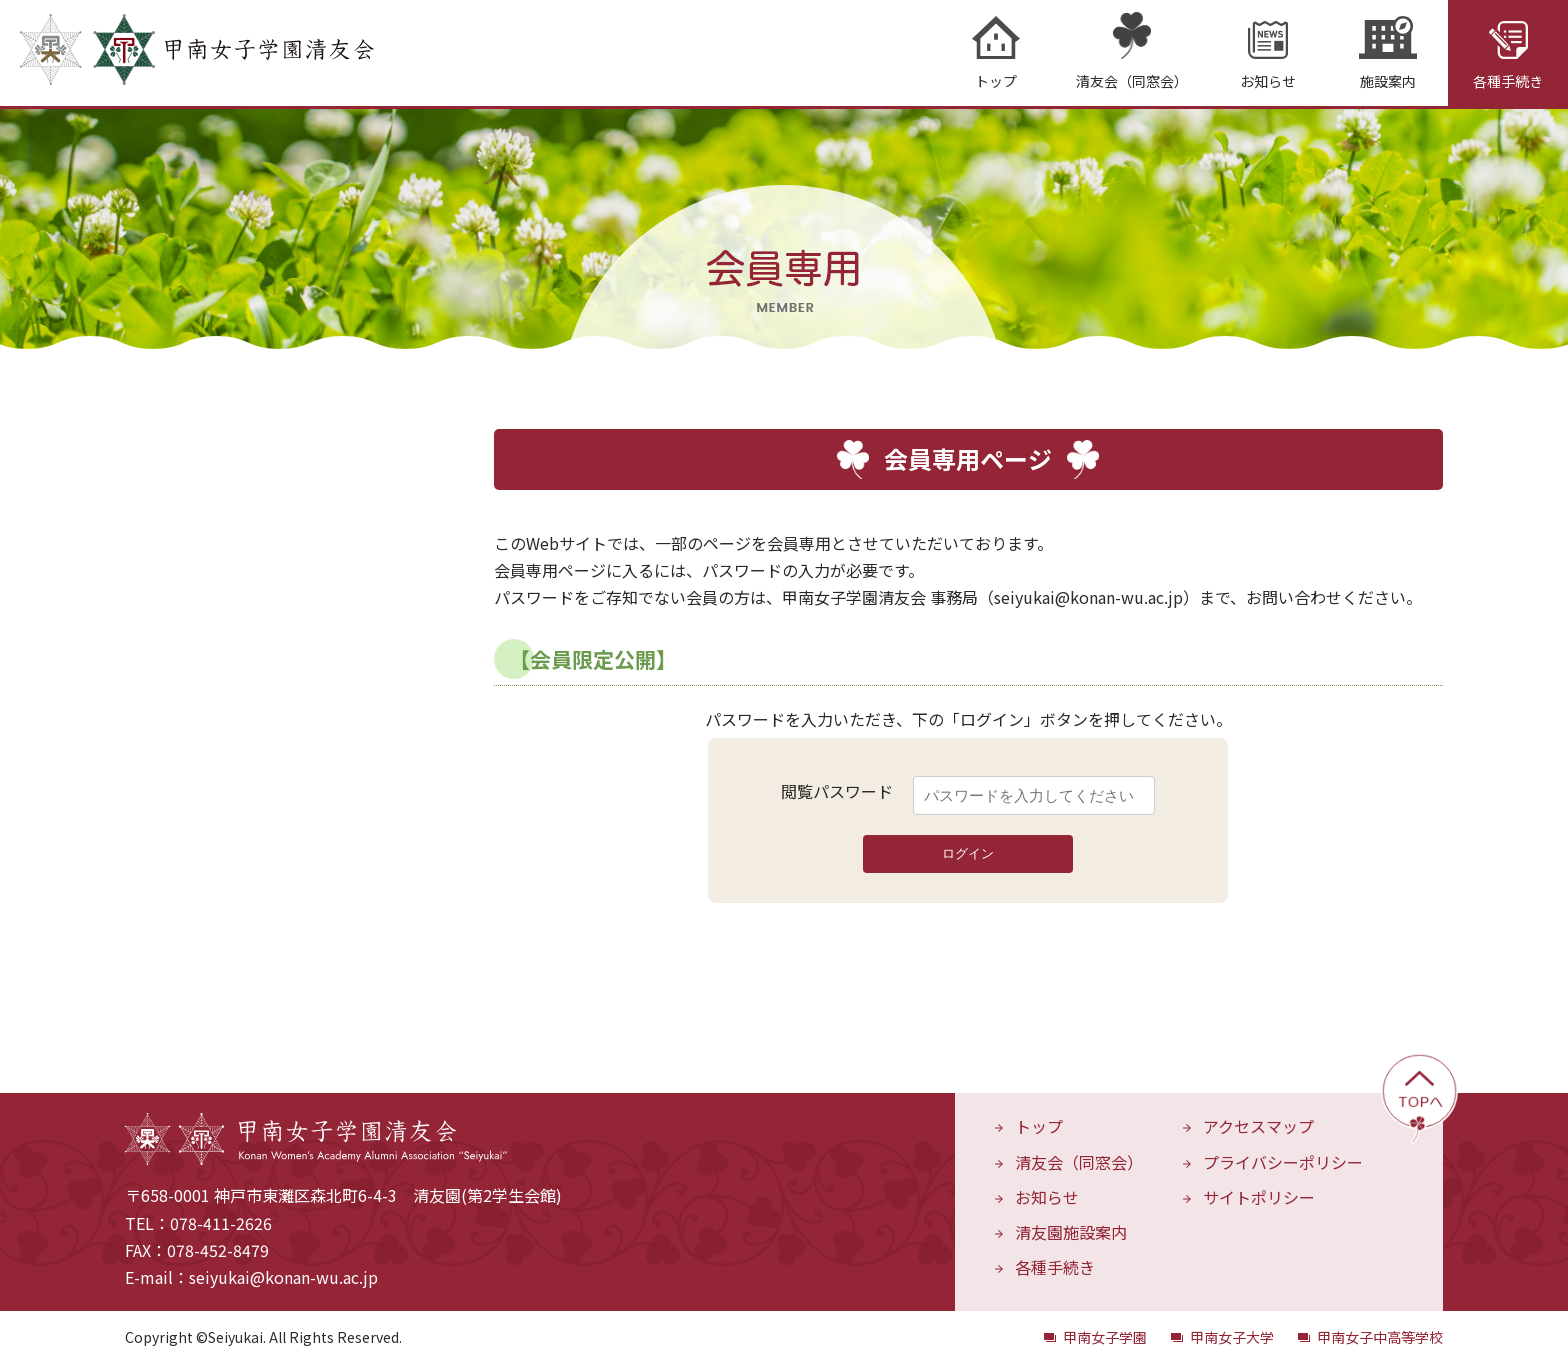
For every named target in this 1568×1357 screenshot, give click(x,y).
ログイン (968, 845)
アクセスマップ (1258, 1118)
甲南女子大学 (1232, 1329)
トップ (1039, 1118)
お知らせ (1047, 1189)
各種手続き (1055, 1259)
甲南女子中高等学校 (1380, 1329)
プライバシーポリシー (1283, 1154)
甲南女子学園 (1105, 1329)
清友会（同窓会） (1079, 1154)
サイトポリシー (1259, 1189)
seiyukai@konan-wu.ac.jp (283, 1269)
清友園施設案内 (1071, 1224)
